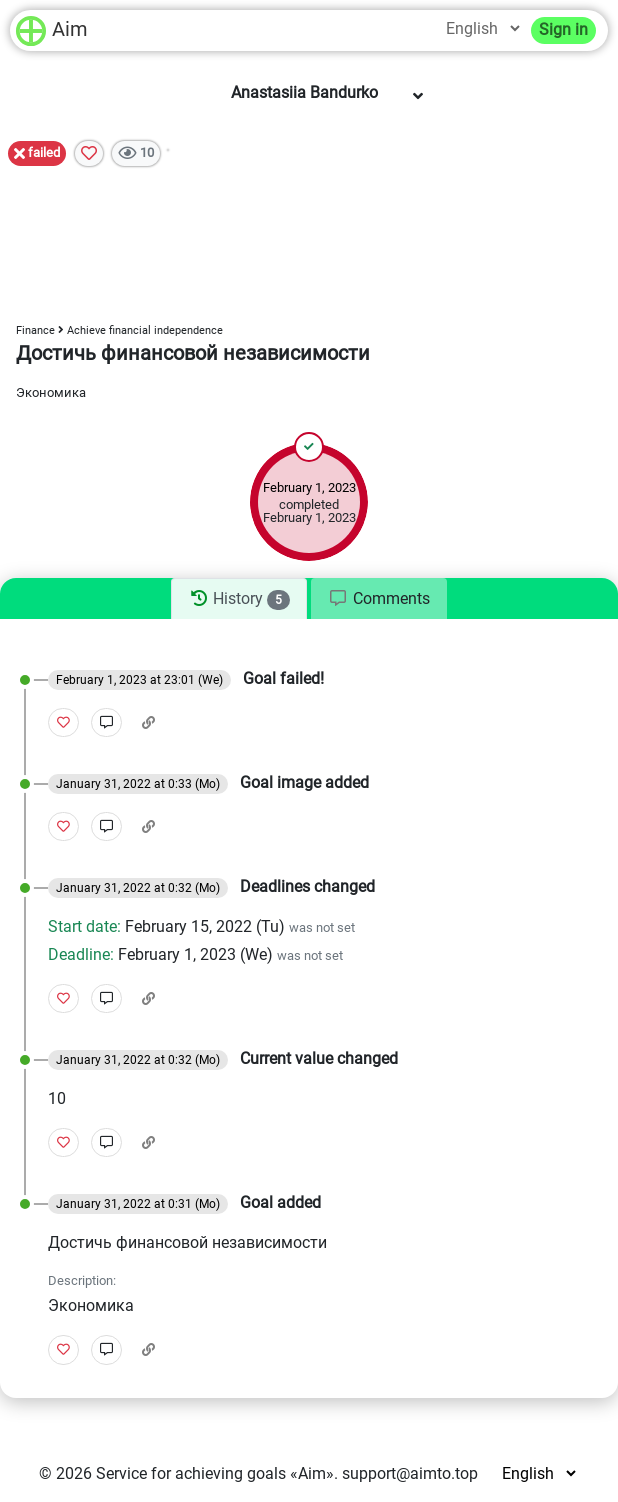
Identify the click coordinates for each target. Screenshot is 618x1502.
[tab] (238, 599)
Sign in (563, 29)
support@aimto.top (410, 1473)
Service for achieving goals (191, 1473)
